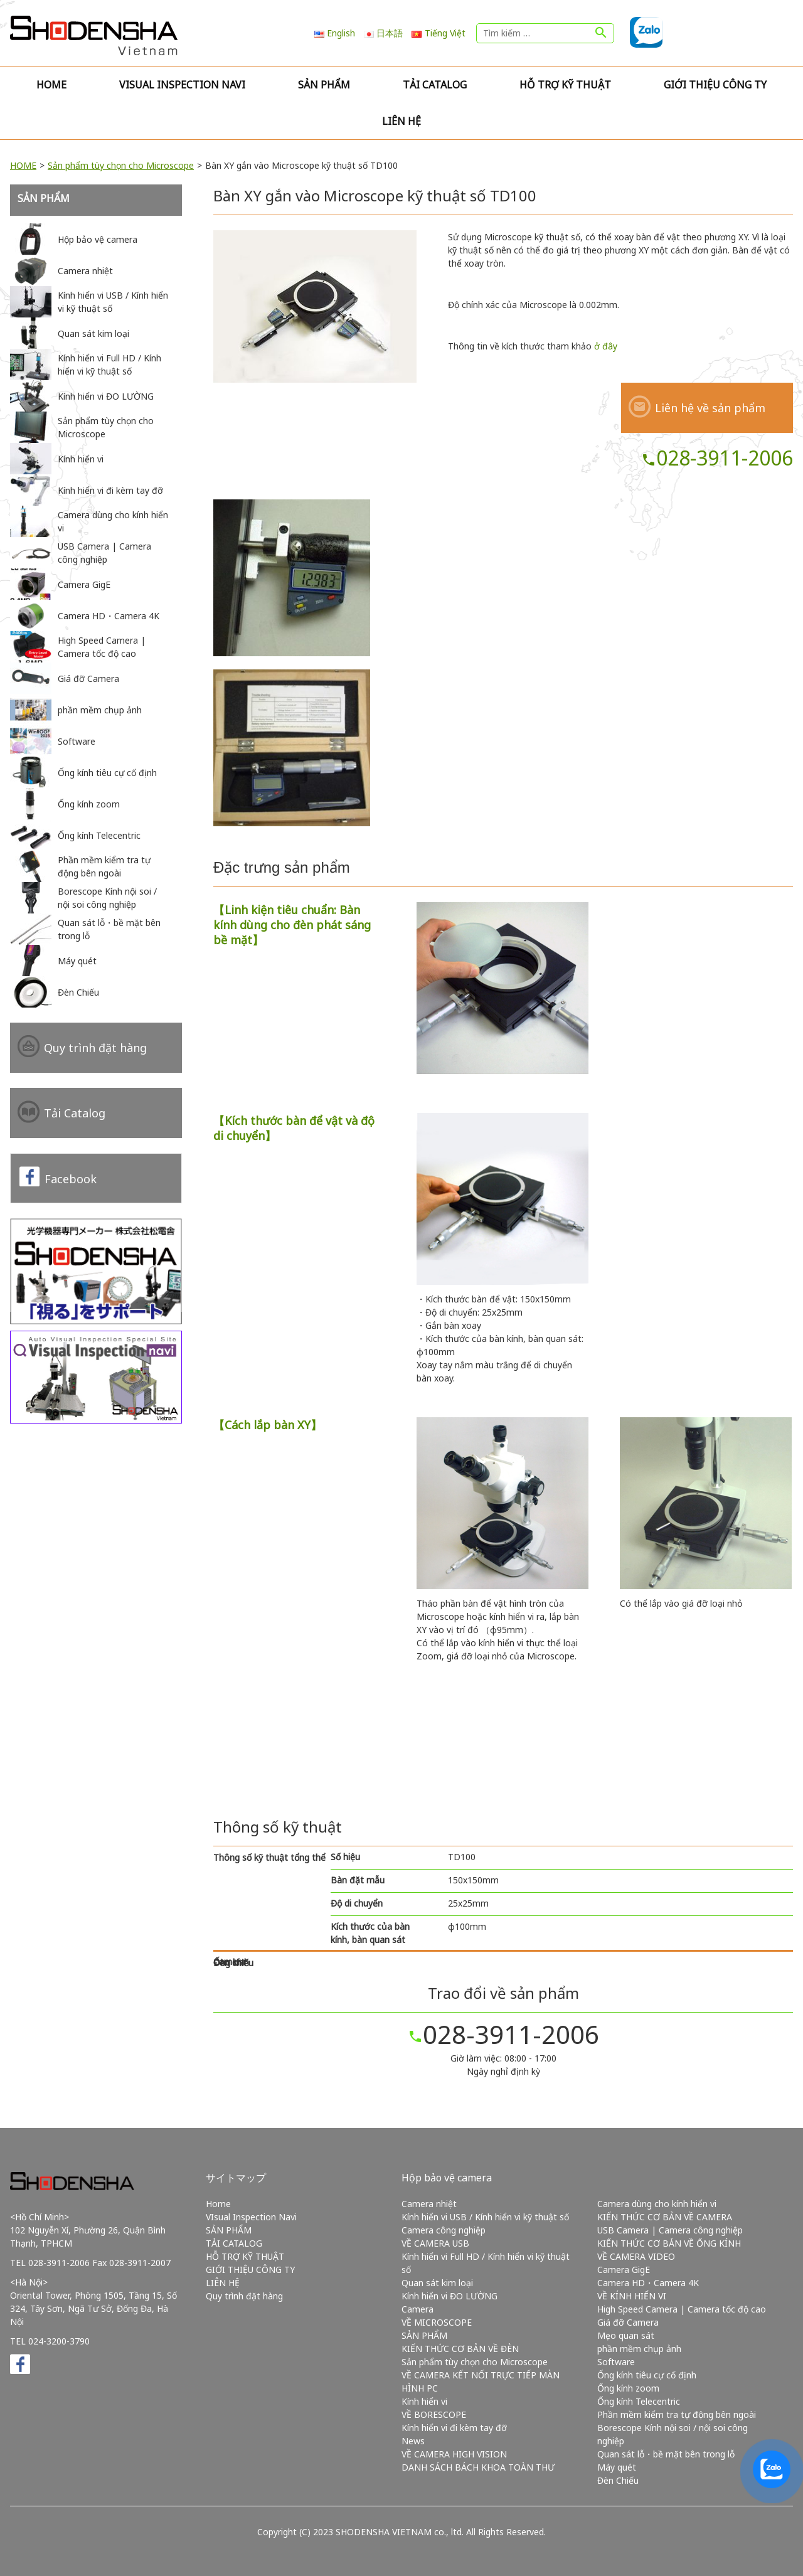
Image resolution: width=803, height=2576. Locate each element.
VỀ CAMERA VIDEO (636, 2256)
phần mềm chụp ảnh (639, 2349)
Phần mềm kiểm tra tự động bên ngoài (676, 2414)
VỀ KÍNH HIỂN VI (631, 2296)
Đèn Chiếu (618, 2480)
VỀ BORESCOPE (434, 2414)
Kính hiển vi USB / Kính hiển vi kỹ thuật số (485, 2217)
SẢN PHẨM (324, 85)
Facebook (71, 1178)
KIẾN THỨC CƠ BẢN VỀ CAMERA (664, 2217)
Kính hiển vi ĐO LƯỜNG (449, 2296)
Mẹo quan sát (625, 2335)
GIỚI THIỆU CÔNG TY (715, 85)
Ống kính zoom (628, 2388)
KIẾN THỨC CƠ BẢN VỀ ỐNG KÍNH (669, 2243)
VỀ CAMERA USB (435, 2243)
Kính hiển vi (424, 2401)
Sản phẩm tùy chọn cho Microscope (121, 165)
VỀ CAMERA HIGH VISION (454, 2454)
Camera (417, 2309)
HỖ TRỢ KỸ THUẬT (565, 85)
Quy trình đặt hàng (95, 1047)
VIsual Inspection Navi (182, 85)
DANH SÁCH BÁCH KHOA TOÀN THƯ (478, 2467)
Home (51, 85)
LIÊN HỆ (401, 121)
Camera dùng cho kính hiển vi (656, 2204)
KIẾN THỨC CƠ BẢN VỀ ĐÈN (460, 2349)
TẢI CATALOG (435, 85)
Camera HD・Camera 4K (648, 2283)
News (413, 2441)
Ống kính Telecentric (638, 2401)
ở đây (605, 346)
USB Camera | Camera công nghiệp (670, 2230)
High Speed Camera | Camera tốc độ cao (681, 2309)
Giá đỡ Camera (628, 2322)
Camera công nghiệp (444, 2230)
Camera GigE (623, 2269)
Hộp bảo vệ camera (447, 2178)
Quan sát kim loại (437, 2283)
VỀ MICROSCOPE (437, 2322)
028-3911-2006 (717, 458)
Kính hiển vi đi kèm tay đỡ (454, 2428)
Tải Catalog (74, 1112)
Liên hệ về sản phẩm (710, 407)
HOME (23, 165)
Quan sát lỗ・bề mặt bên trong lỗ (666, 2454)
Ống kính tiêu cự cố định (646, 2375)
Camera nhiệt (429, 2204)
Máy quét (616, 2467)
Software (616, 2362)
